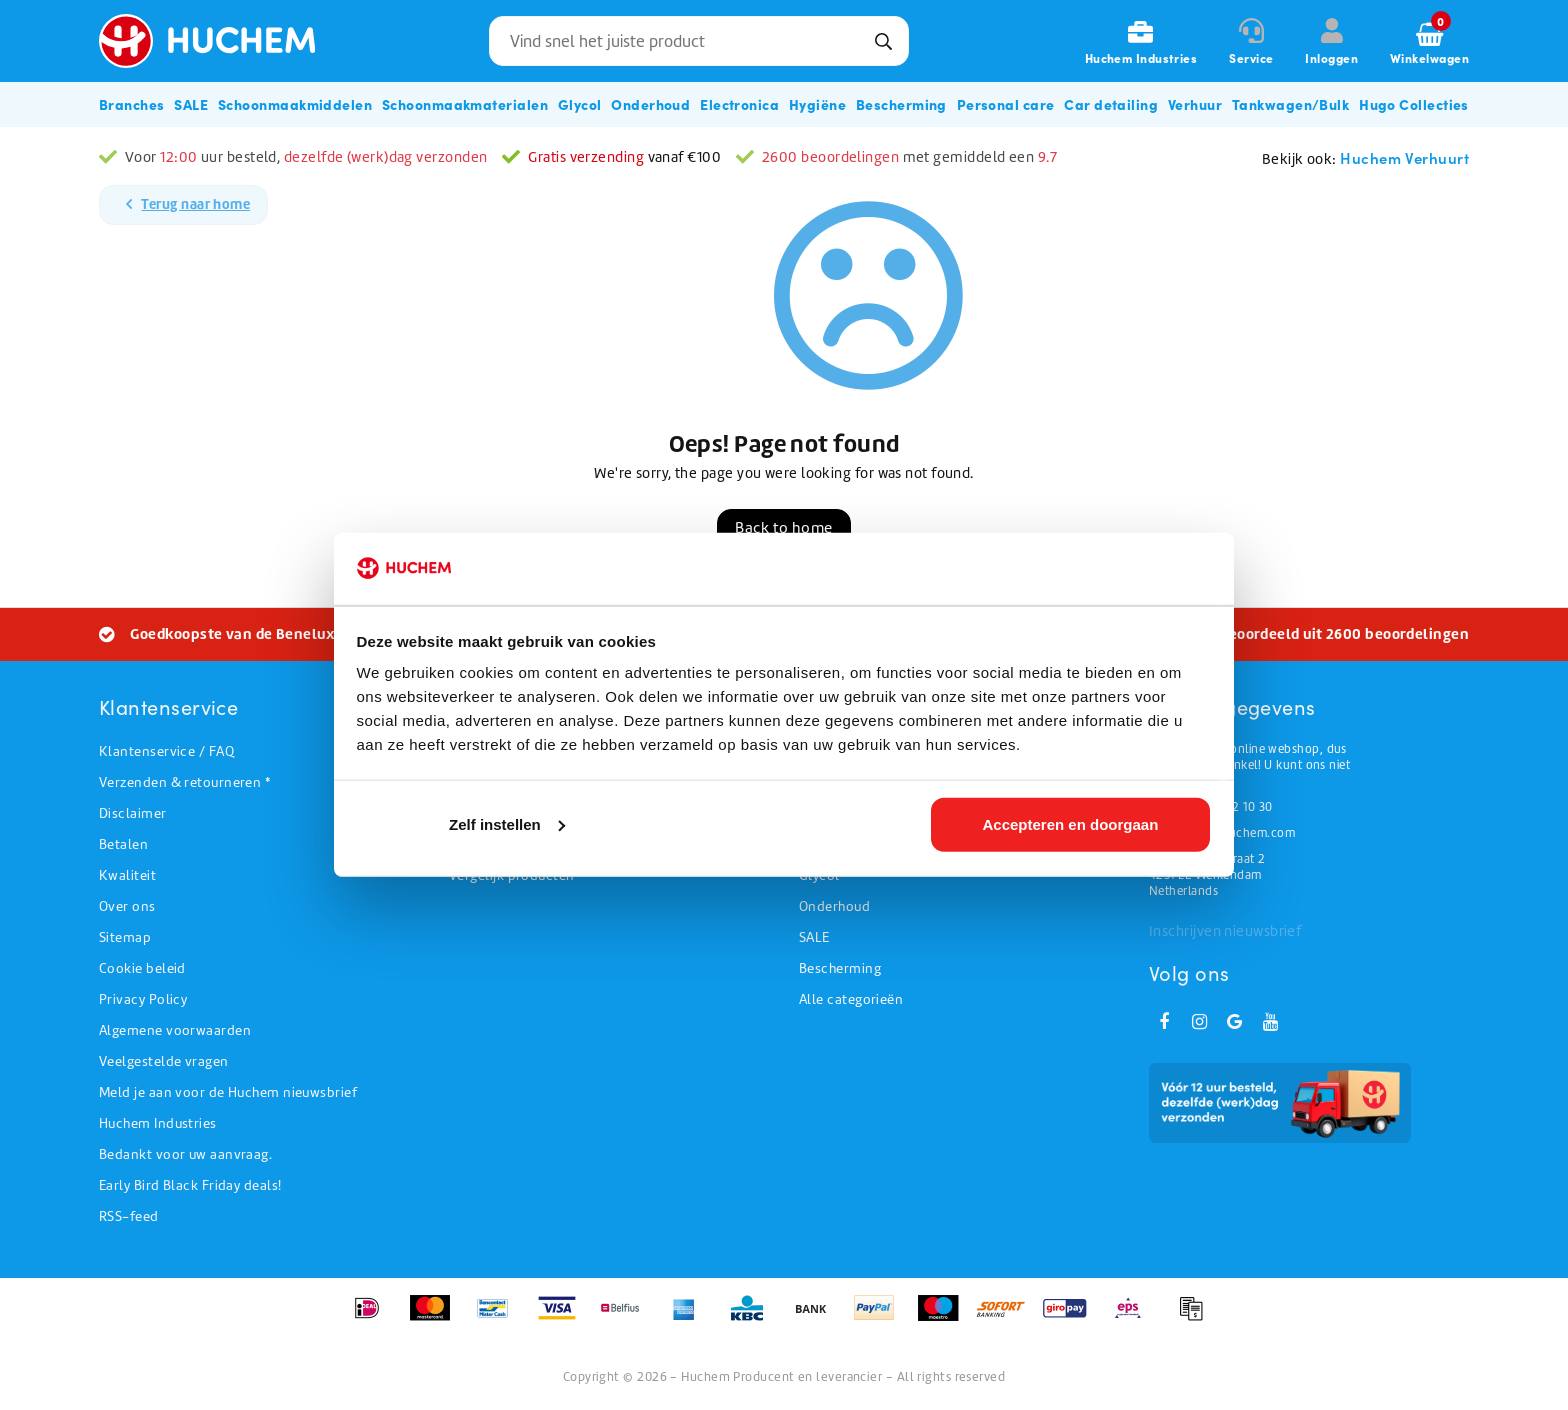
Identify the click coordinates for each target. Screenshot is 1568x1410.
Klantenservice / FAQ (166, 751)
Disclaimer (133, 813)
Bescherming (840, 968)
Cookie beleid (142, 968)
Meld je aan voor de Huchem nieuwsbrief (228, 1092)
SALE (814, 937)
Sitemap (125, 937)
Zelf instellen (507, 826)
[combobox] (699, 41)
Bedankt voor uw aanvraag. (185, 1154)
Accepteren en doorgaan (1070, 826)
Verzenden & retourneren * (184, 782)
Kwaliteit (127, 875)
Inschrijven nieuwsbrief (1225, 931)
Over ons (127, 906)
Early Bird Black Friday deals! (190, 1185)
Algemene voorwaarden (175, 1030)
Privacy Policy (143, 999)
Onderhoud (834, 906)
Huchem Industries (158, 1123)
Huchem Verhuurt (1404, 157)
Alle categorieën (851, 999)
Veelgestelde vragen (164, 1061)
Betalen (123, 844)
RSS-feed (129, 1216)
